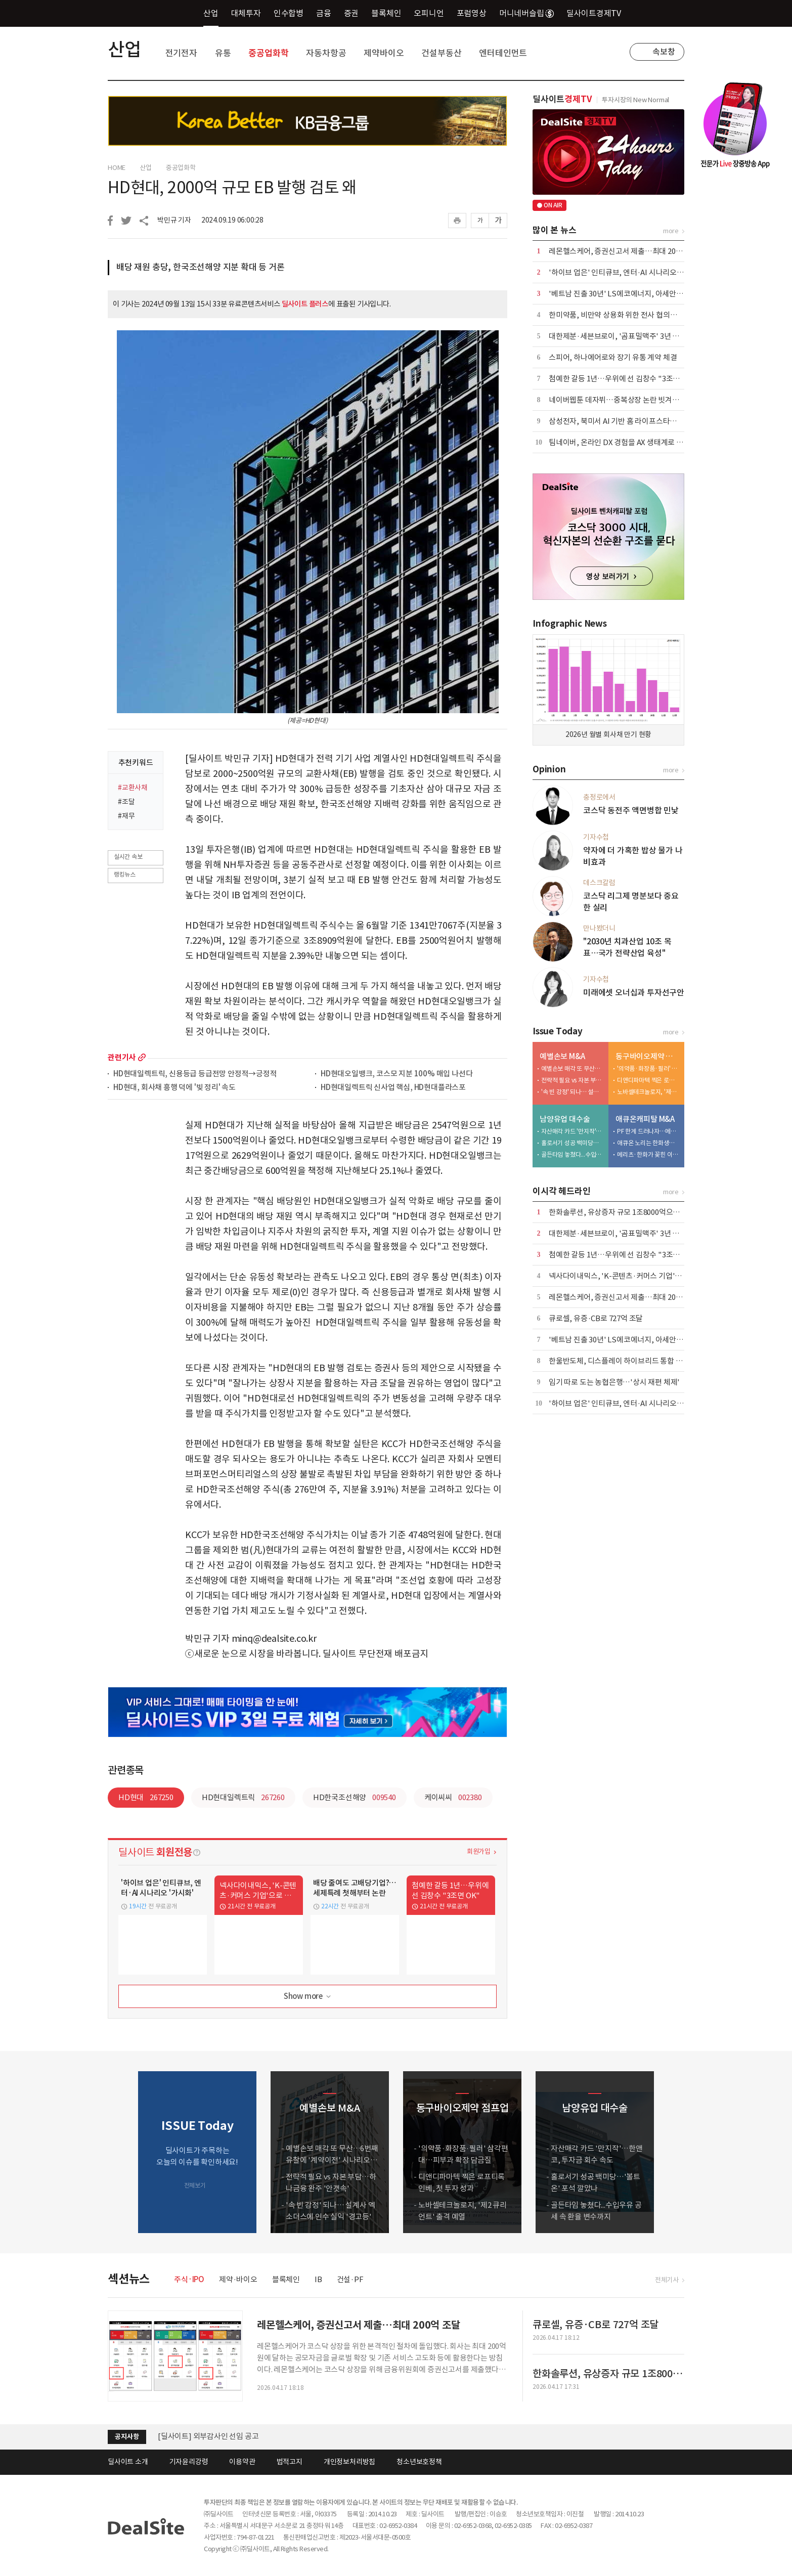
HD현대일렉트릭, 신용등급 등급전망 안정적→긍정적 (195, 1074)
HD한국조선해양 (354, 1797)
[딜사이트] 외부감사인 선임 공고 (208, 2436)
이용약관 (242, 2461)
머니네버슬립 (526, 13)
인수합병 (288, 13)
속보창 (663, 52)
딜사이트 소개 (128, 2461)
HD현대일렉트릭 (243, 1797)
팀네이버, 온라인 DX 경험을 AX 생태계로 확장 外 (624, 442)
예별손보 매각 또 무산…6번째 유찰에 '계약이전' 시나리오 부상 (572, 1068)
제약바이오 (384, 53)
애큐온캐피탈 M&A (645, 1119)
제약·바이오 (238, 2279)
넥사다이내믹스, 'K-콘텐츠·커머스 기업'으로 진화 (626, 1276)
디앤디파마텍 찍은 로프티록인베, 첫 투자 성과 (648, 1080)
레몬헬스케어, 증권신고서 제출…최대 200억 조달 (625, 251)
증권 (351, 13)
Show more (308, 1996)
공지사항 (127, 2436)
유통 (223, 53)
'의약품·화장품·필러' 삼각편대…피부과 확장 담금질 (648, 1068)
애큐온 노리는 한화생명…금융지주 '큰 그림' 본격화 (648, 1143)
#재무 (126, 815)
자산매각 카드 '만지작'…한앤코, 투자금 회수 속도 (572, 1131)
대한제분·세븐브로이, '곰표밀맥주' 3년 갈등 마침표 (629, 336)
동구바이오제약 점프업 (647, 1056)
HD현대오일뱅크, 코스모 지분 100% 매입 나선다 (396, 1074)
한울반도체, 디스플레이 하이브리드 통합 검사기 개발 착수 (638, 1361)
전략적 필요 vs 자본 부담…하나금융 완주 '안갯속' (572, 1080)
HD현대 (145, 1797)
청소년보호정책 (419, 2461)
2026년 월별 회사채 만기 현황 (608, 734)
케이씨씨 (453, 1797)
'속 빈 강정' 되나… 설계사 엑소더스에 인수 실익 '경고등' (572, 1091)
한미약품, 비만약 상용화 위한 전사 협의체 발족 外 (625, 315)
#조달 (126, 801)
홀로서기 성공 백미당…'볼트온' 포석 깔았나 (572, 1143)
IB (318, 2279)
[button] (674, 2152)
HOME (116, 168)
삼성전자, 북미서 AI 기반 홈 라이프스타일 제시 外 (625, 421)
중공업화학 (268, 53)
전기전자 (181, 53)
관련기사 (122, 1057)
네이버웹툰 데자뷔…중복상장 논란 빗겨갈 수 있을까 (629, 400)
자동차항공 (326, 53)
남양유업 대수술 (565, 1119)
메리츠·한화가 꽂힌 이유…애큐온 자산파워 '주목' (648, 1154)
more (142, 1057)
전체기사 (667, 2280)
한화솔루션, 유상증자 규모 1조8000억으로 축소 (622, 1212)
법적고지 (289, 2461)
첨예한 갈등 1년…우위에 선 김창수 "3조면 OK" (622, 378)
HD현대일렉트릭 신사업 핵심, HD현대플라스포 (393, 1087)
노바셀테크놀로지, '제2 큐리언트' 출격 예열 (648, 1091)
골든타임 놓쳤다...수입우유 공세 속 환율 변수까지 (572, 1154)
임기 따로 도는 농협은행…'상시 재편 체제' (614, 1382)
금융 (323, 13)
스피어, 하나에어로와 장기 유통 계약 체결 (613, 357)
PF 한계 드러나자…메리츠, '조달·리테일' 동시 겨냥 (648, 1131)
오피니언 (429, 13)
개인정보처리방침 (349, 2461)
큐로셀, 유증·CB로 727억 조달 (596, 1318)
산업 (210, 13)
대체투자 (246, 13)
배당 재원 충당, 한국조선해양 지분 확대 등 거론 (200, 267)
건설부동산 (441, 53)
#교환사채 (133, 787)
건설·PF (350, 2279)
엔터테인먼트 (503, 53)
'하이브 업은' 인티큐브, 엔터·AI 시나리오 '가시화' (626, 272)
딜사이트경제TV (599, 13)
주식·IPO (189, 2279)
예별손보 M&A (562, 1056)
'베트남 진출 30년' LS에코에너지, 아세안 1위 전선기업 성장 (641, 293)
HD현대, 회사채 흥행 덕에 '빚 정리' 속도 (174, 1087)
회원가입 (479, 1851)
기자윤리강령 (188, 2461)
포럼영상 (472, 13)
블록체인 (386, 13)
